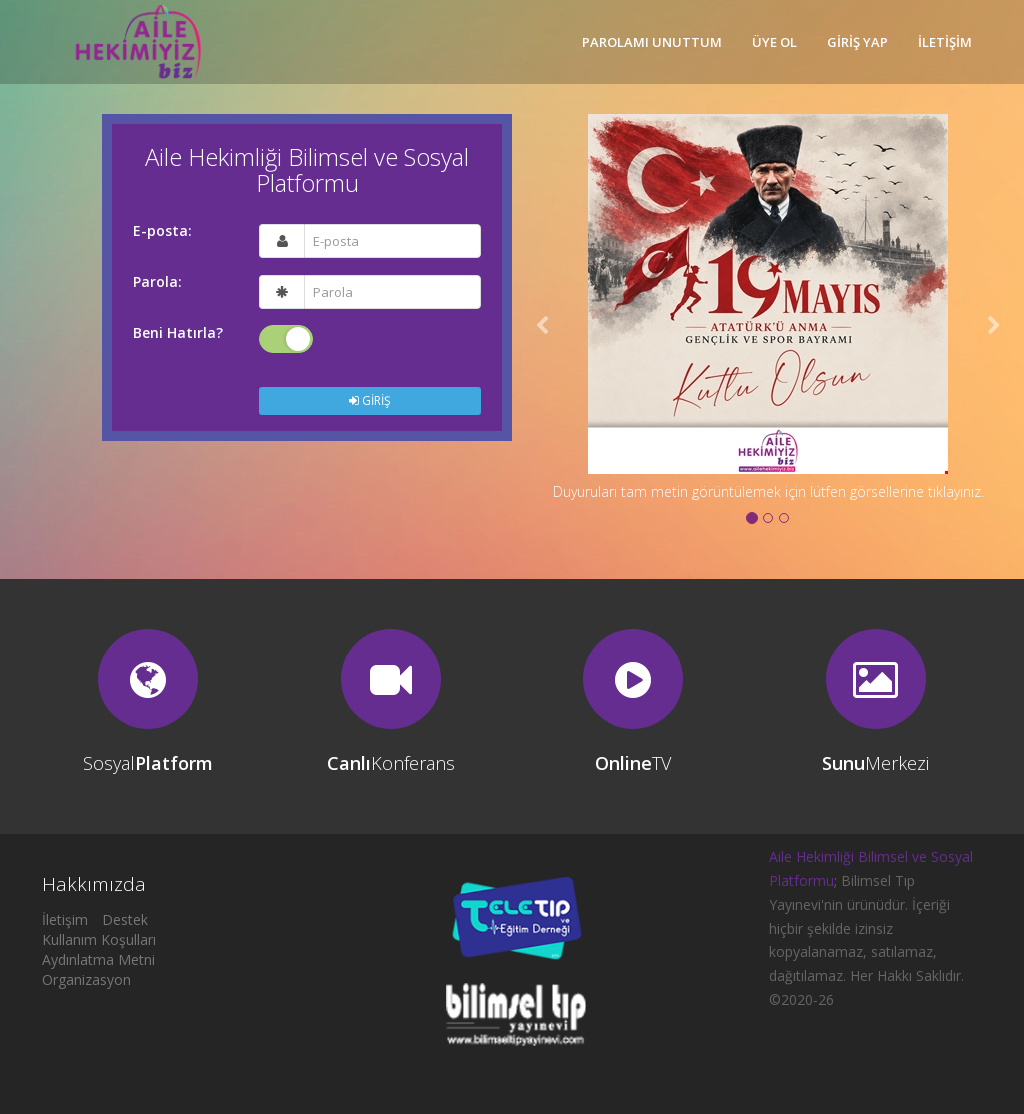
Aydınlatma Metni (98, 959)
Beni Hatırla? (178, 333)
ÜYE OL (774, 42)
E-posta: (162, 231)
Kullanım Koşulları (99, 939)
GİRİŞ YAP (857, 42)
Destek (125, 919)
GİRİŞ (370, 400)
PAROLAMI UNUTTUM (652, 42)
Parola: (157, 282)
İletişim (65, 919)
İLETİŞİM (945, 42)
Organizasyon (86, 979)
